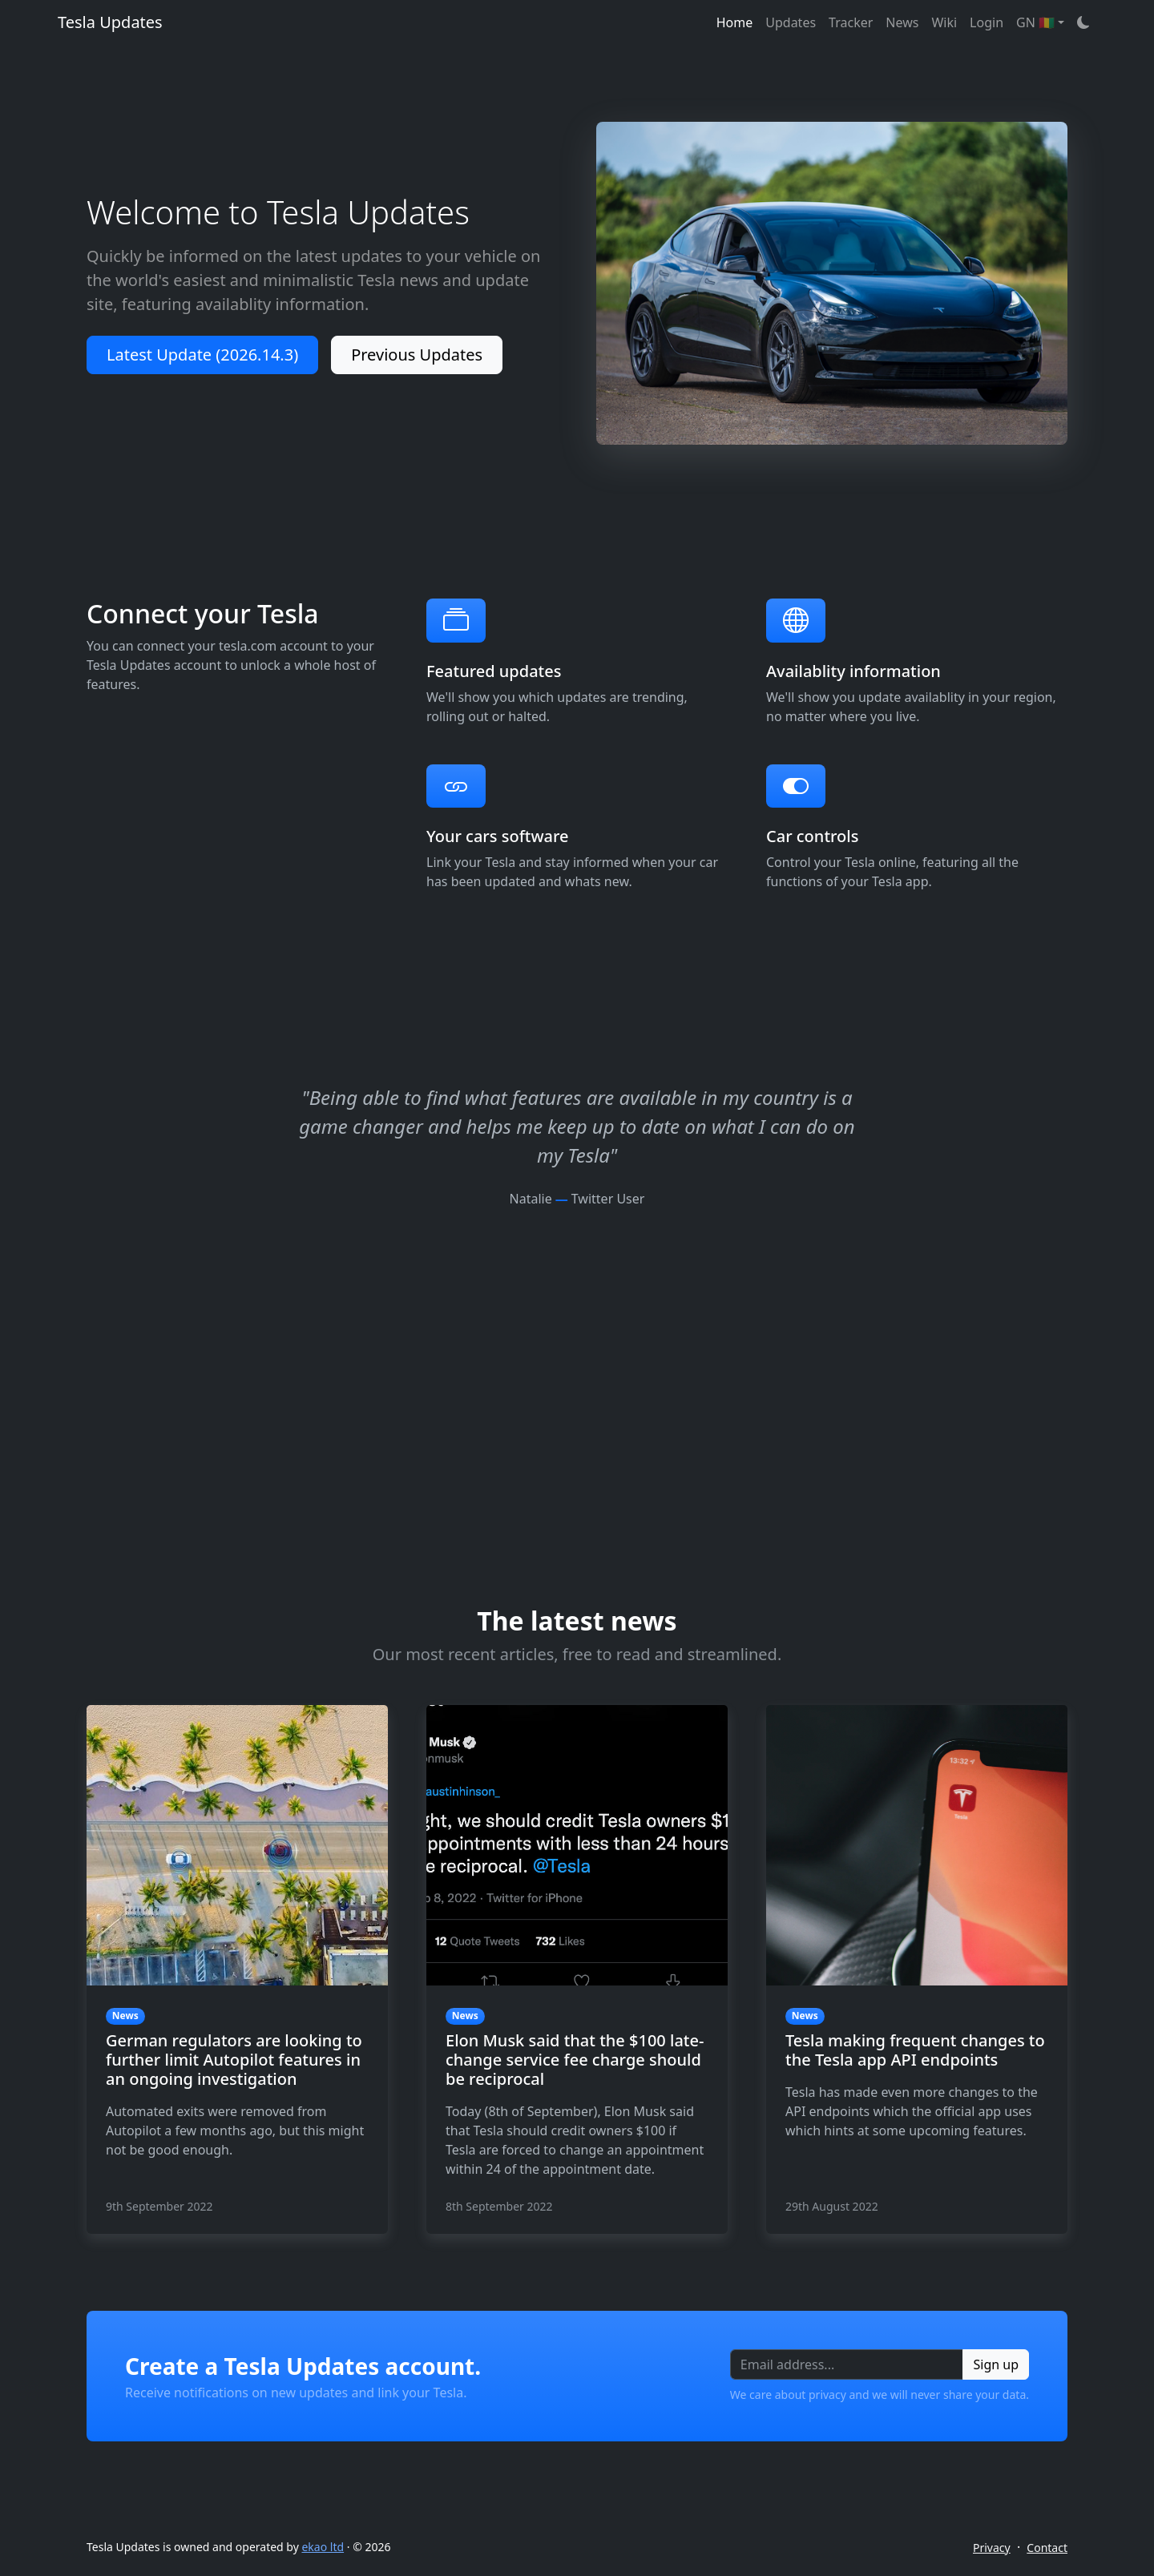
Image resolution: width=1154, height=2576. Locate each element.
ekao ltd (322, 2546)
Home (734, 22)
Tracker (851, 22)
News (902, 22)
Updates (790, 22)
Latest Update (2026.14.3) (202, 354)
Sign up (996, 2364)
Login (986, 22)
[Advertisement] (577, 1320)
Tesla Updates (110, 22)
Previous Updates (416, 354)
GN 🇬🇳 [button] (1035, 22)
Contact (1047, 2547)
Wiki (944, 22)
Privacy (992, 2547)
